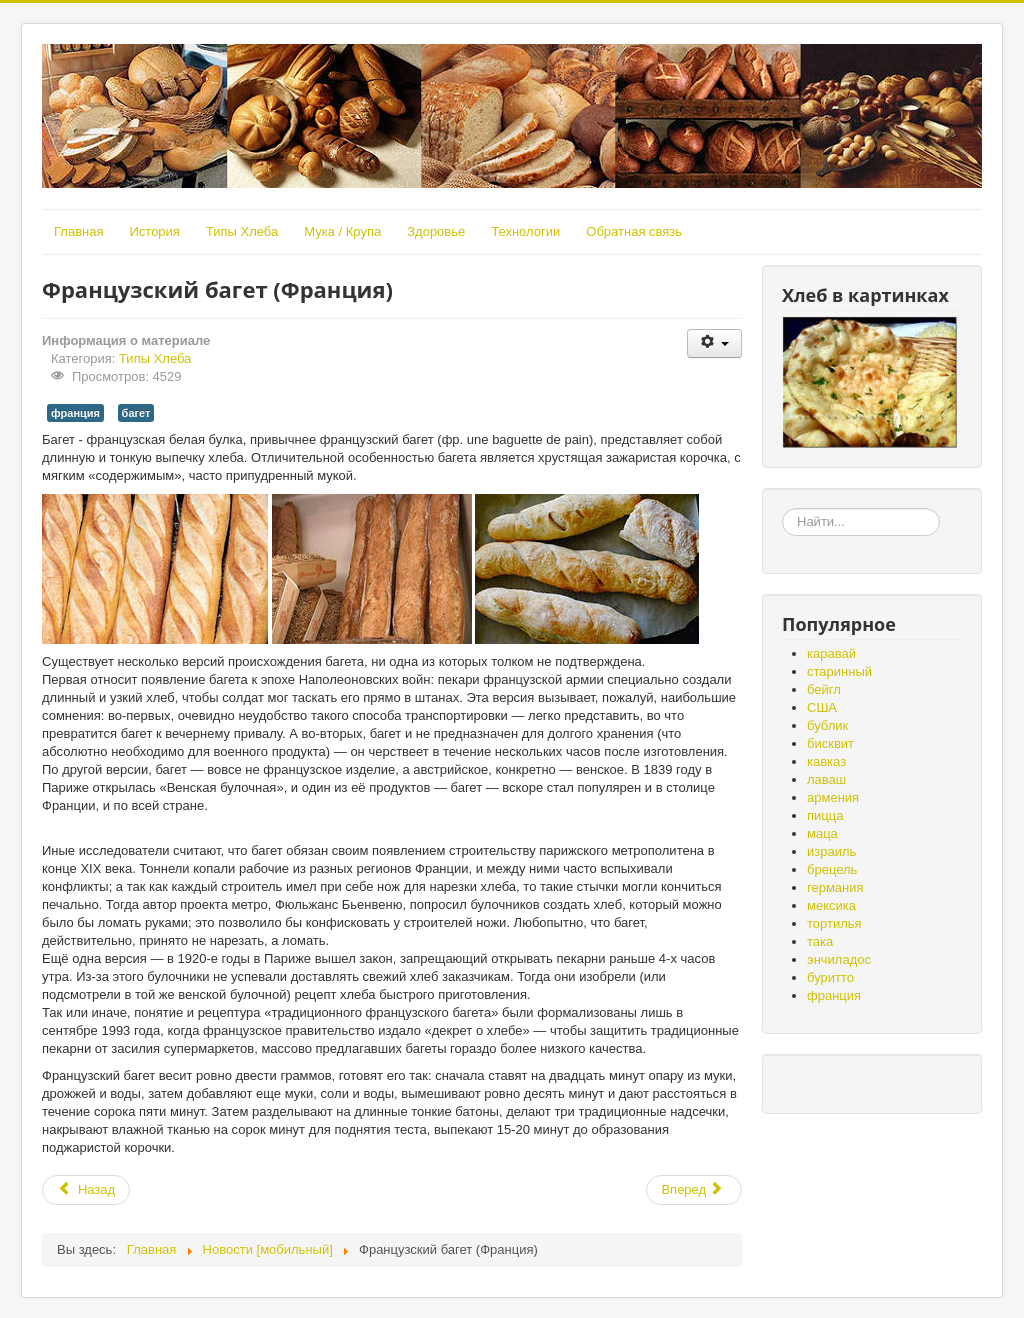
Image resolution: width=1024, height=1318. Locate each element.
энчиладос (839, 959)
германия (835, 887)
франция (75, 413)
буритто (830, 977)
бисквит (830, 743)
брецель (832, 869)
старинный (839, 671)
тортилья (834, 923)
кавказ (826, 761)
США (822, 707)
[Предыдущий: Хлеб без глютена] (86, 1190)
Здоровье (436, 231)
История (154, 231)
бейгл (824, 689)
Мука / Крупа (342, 231)
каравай (831, 653)
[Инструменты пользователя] (714, 343)
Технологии (525, 231)
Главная (78, 231)
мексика (831, 905)
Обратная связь (634, 231)
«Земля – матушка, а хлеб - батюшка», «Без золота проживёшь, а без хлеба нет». (782, 508)
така (820, 941)
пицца (825, 815)
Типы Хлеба (242, 231)
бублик (827, 725)
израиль (831, 851)
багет (136, 413)
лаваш (826, 779)
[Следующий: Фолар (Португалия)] (694, 1190)
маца (822, 833)
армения (833, 797)
